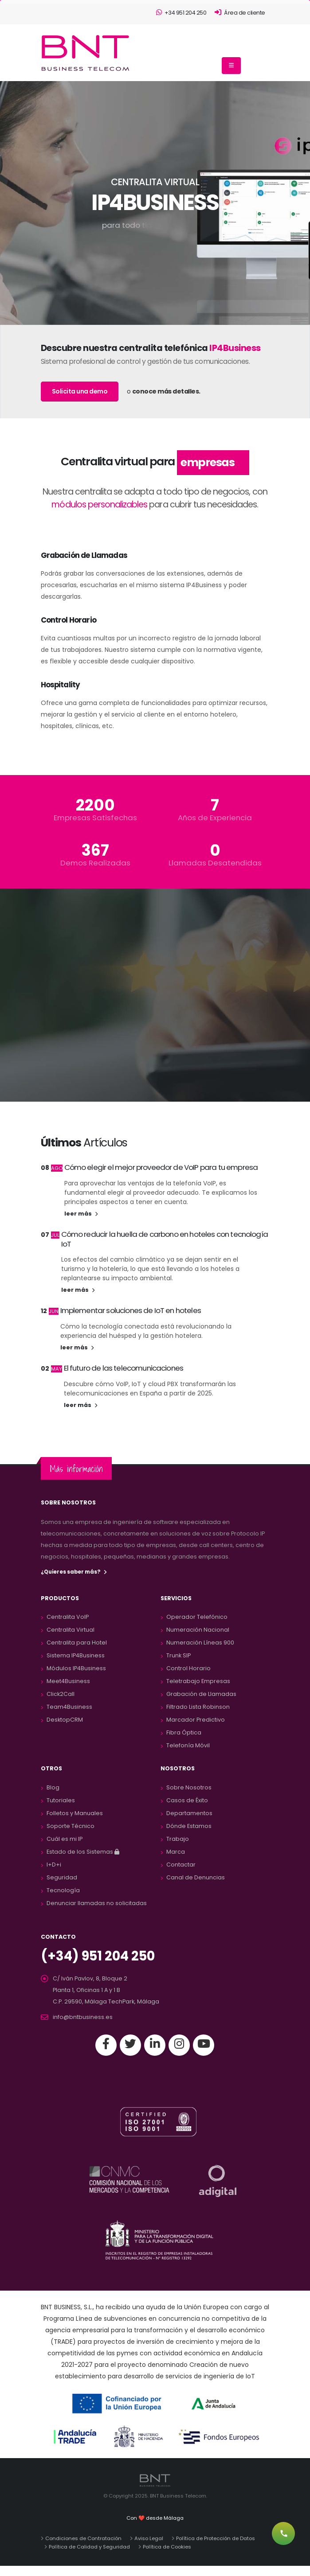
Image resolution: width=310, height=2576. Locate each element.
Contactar (181, 1864)
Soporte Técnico (70, 1826)
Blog (53, 1787)
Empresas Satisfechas (95, 817)
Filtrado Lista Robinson (198, 1707)
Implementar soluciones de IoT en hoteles (130, 1310)
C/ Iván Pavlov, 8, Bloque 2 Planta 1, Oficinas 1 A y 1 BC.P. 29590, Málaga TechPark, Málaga (106, 1990)
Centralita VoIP (68, 1617)
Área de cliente (240, 12)
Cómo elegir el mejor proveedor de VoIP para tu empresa (161, 1167)
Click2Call (61, 1694)
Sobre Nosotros (189, 1787)
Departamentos (189, 1813)
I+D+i (54, 1864)
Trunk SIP (178, 1655)
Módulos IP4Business (76, 1668)
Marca (175, 1851)
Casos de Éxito (187, 1800)
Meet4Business (68, 1681)
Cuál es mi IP (64, 1839)
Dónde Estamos (189, 1826)
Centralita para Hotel (77, 1642)
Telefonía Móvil (188, 1745)
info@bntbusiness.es (83, 2017)
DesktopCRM (65, 1719)
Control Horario (188, 1668)
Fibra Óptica (183, 1732)
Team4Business (69, 1707)
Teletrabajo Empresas (198, 1681)
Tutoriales (61, 1800)
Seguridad (62, 1877)
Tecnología (63, 1890)
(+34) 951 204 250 (98, 1956)
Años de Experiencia (215, 817)
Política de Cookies (167, 2546)
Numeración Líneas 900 (200, 1642)
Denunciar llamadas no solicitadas (97, 1903)
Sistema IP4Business (76, 1655)
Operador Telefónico (197, 1617)
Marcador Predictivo (195, 1719)
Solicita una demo (80, 391)
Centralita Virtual (70, 1629)
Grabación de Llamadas (201, 1694)
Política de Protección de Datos (215, 2538)
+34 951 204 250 (181, 12)
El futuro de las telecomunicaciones (124, 1368)
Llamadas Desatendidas (215, 863)
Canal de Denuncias (195, 1877)
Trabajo (177, 1839)
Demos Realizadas (95, 863)
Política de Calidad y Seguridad (89, 2546)
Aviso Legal (148, 2538)
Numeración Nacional (197, 1629)
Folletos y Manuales (75, 1813)
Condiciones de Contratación (83, 2538)
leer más (81, 1213)
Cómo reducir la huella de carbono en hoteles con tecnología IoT (164, 1239)
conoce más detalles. (166, 391)
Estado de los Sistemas (83, 1851)
